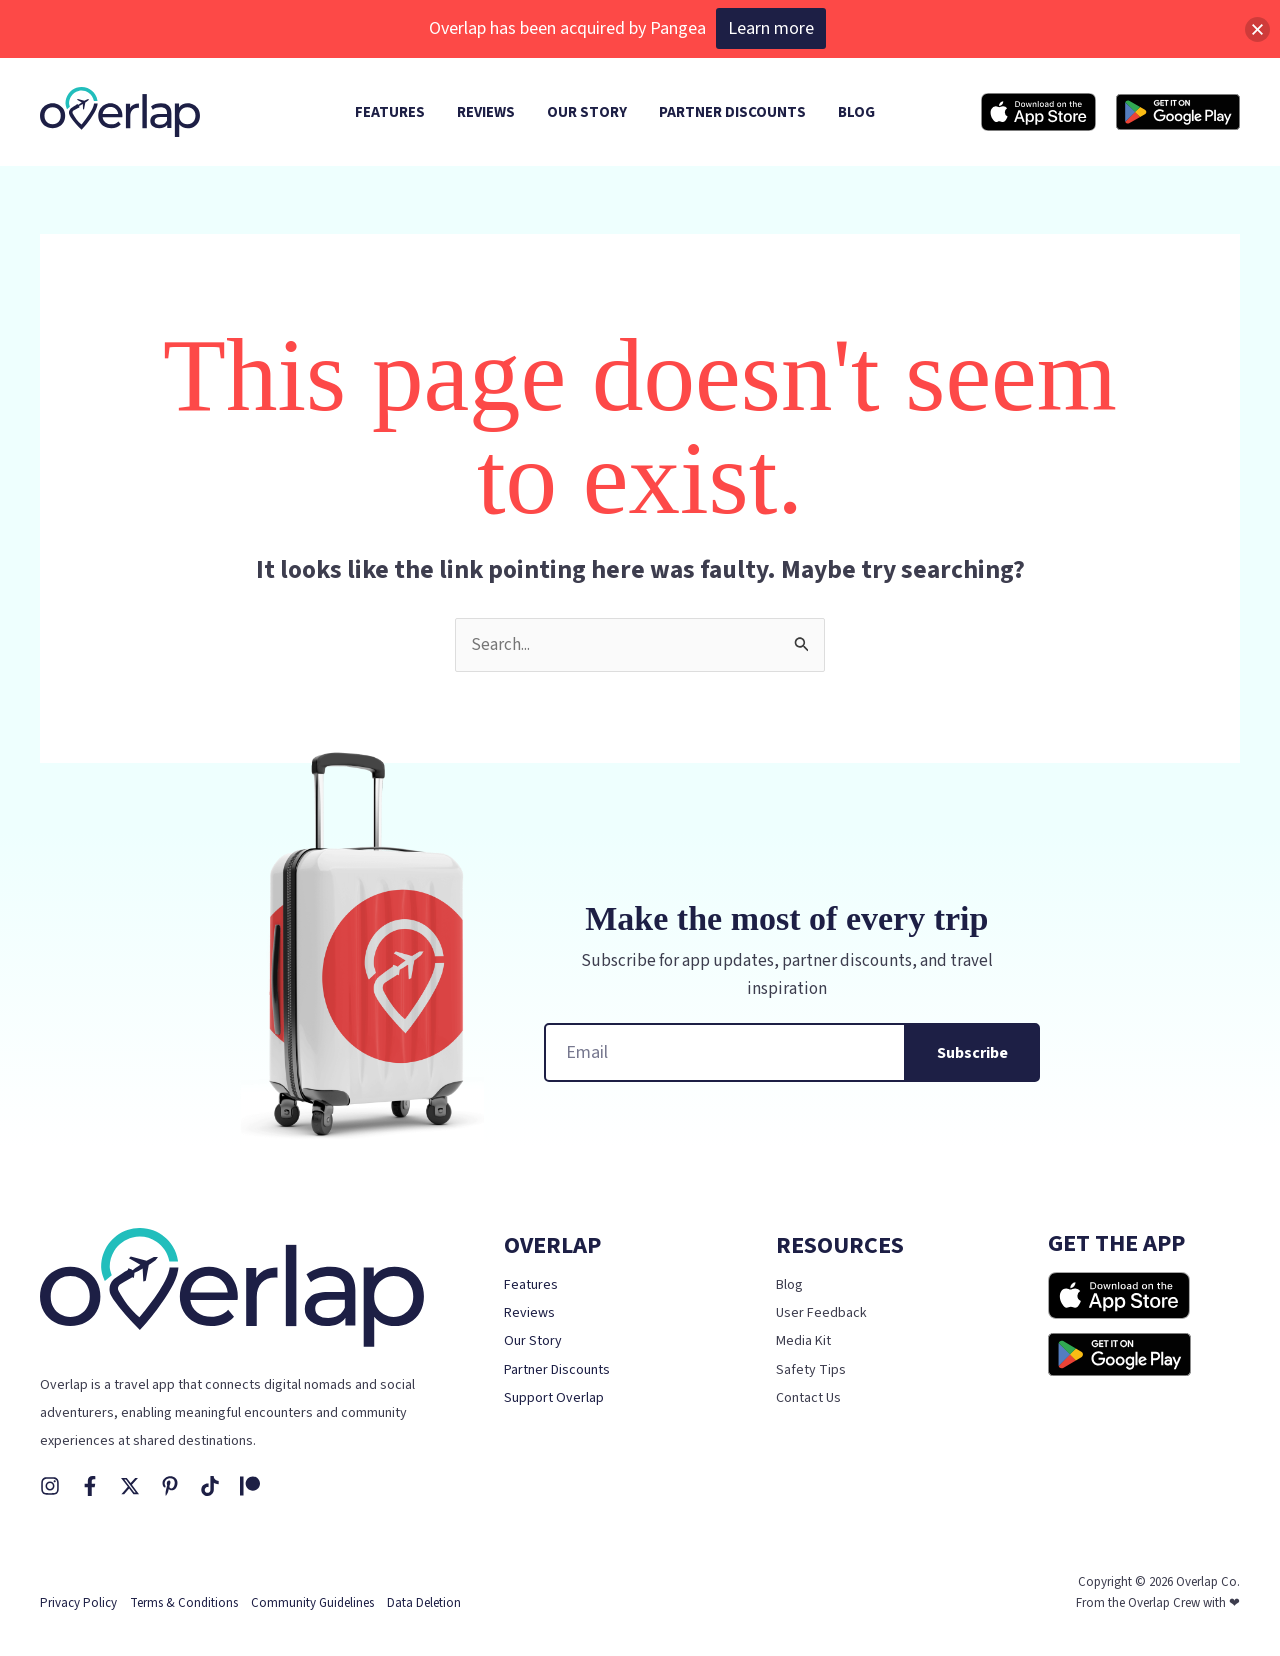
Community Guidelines (312, 1603)
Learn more (771, 28)
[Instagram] (50, 1486)
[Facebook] (90, 1486)
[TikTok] (210, 1486)
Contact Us (808, 1398)
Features (531, 1285)
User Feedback (821, 1313)
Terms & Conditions (184, 1603)
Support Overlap (554, 1398)
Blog (789, 1285)
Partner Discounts (557, 1370)
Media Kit (803, 1341)
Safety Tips (811, 1370)
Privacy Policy (78, 1603)
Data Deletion (424, 1603)
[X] (130, 1486)
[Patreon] (250, 1486)
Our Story (533, 1341)
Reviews (529, 1313)
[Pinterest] (170, 1486)
